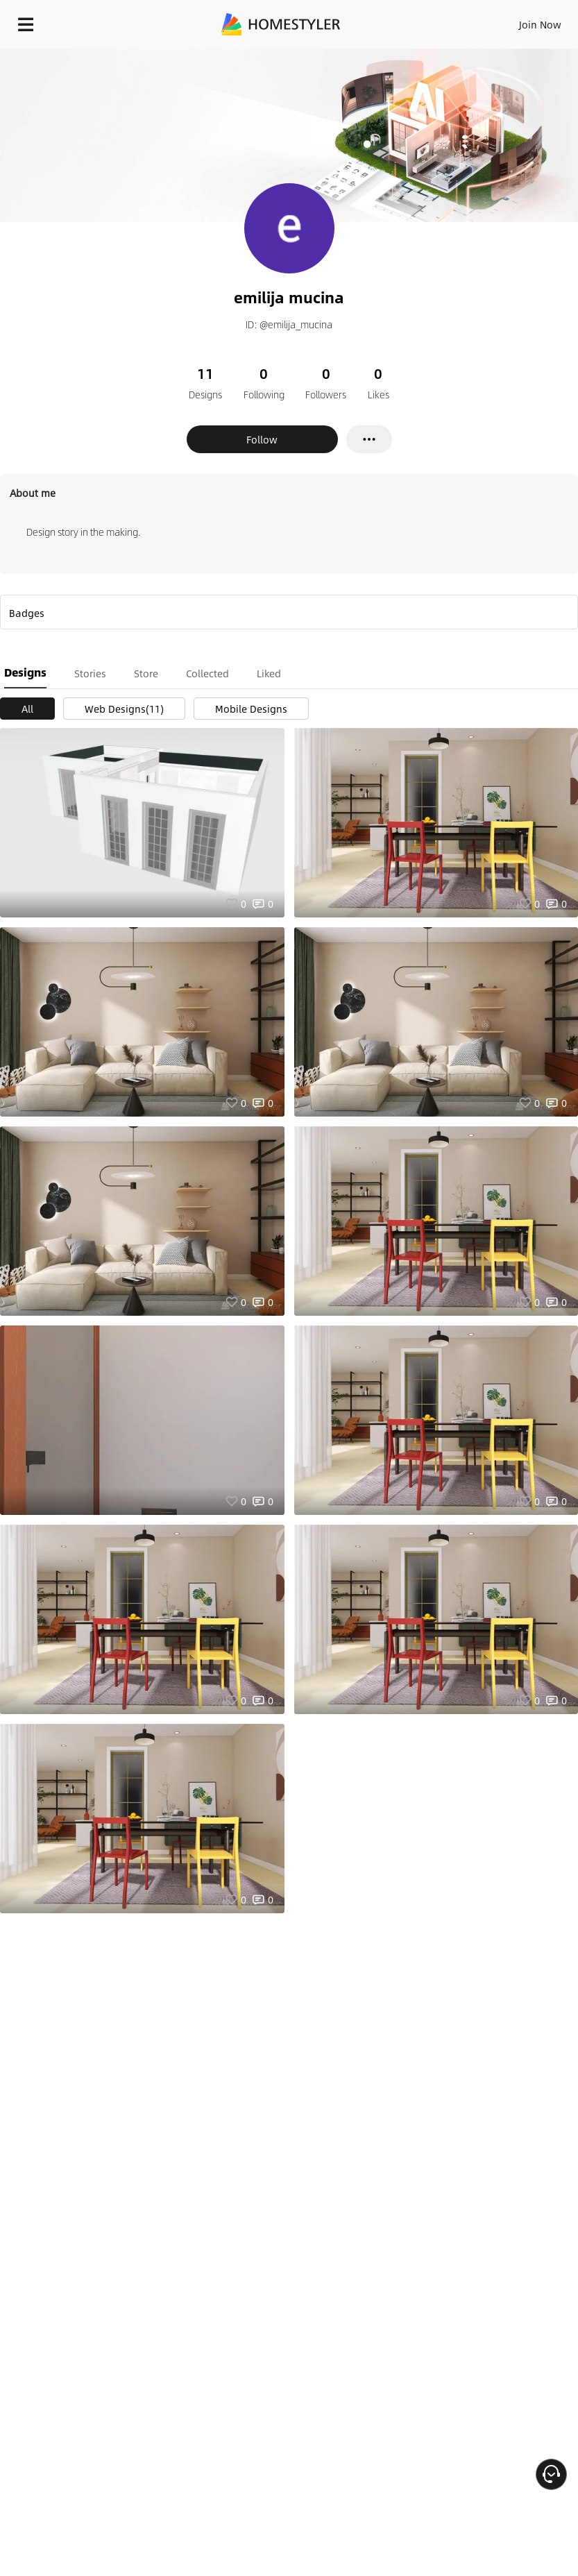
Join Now (540, 24)
